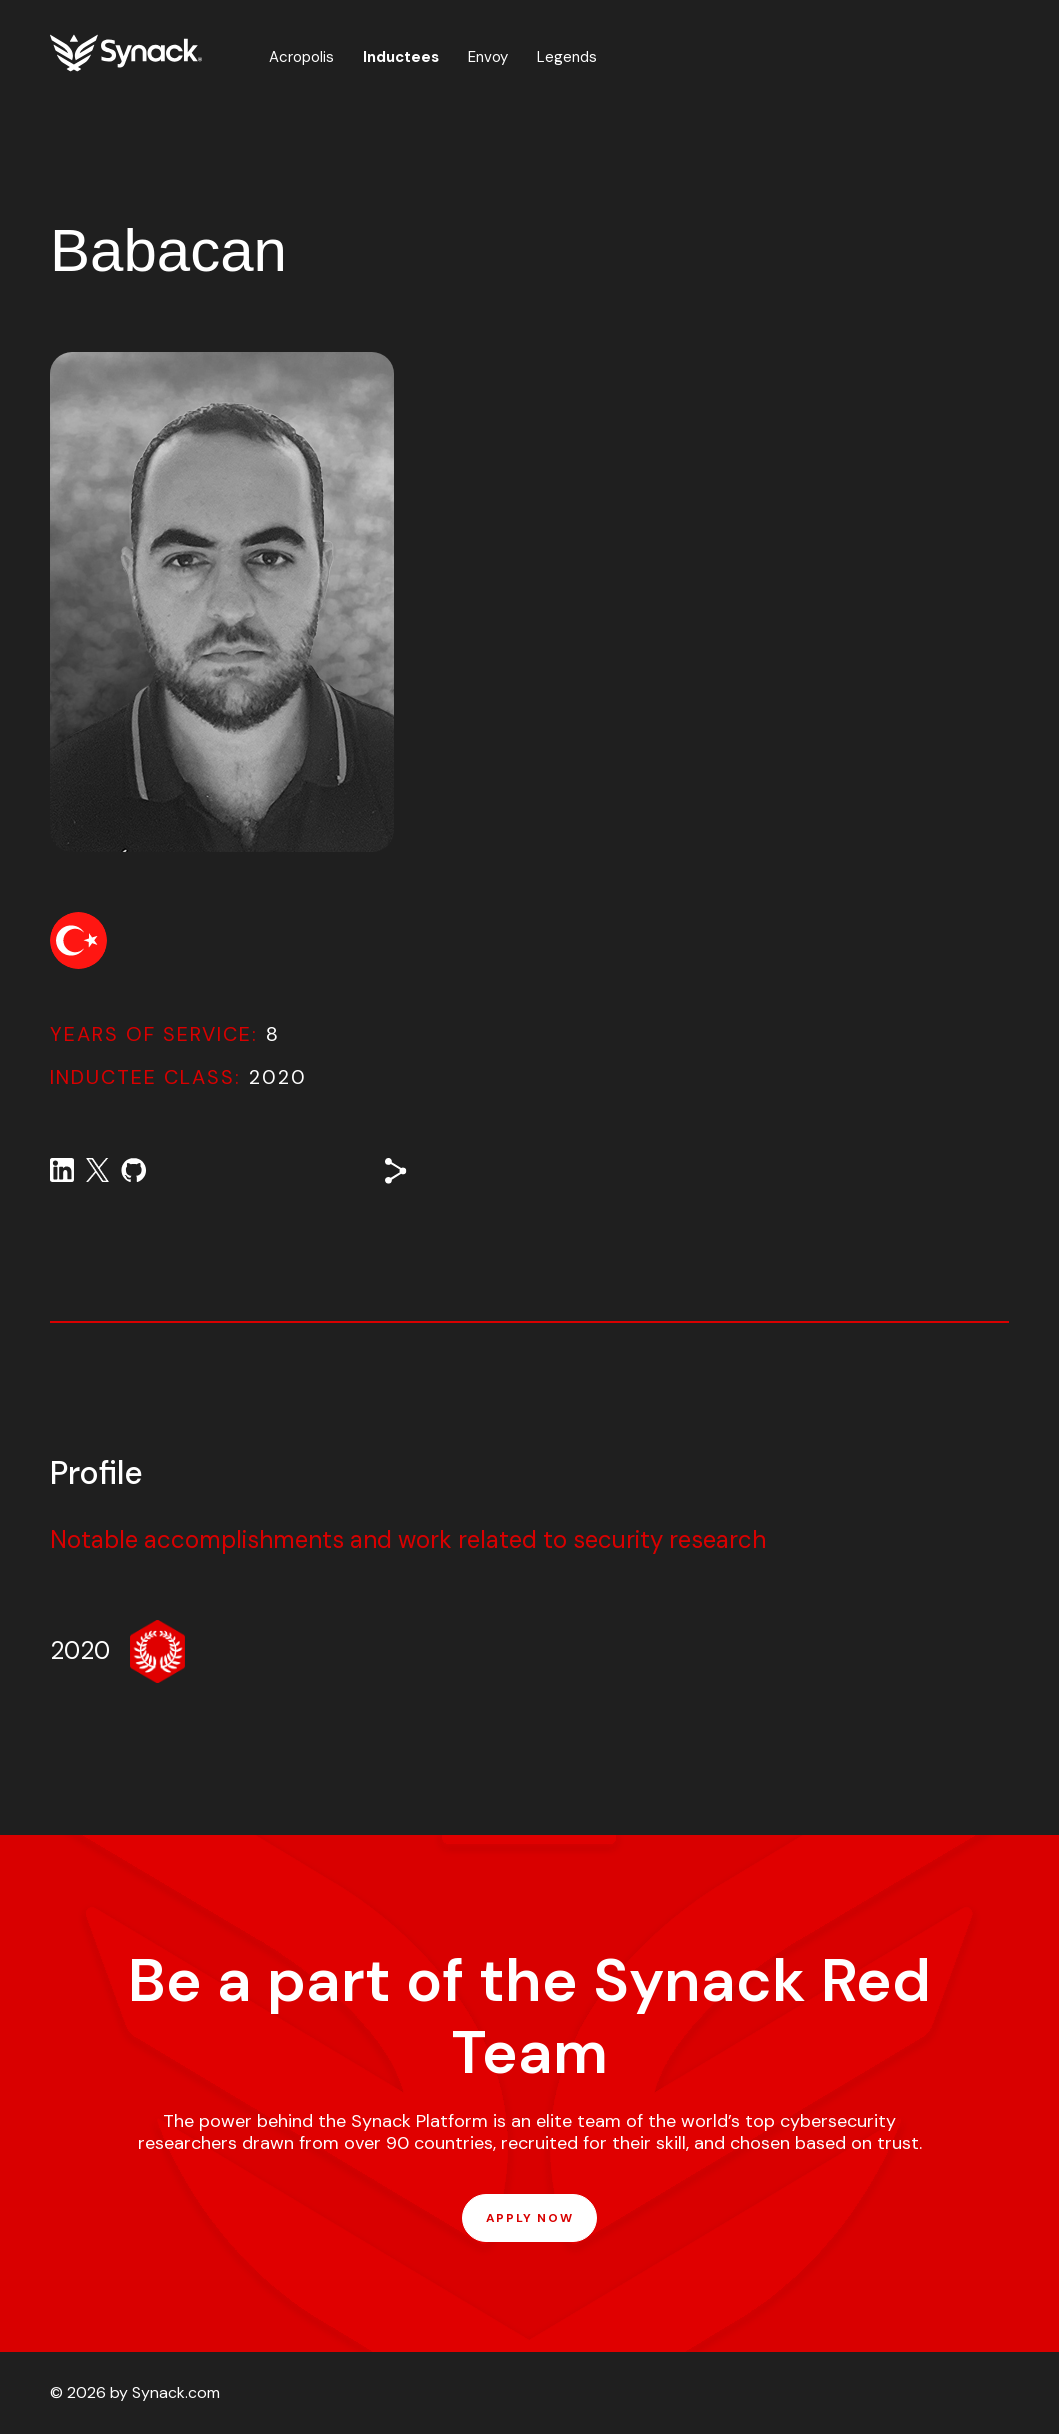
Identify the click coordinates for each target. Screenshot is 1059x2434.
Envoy (488, 57)
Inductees (401, 57)
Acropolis (301, 57)
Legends (567, 57)
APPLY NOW (529, 2218)
